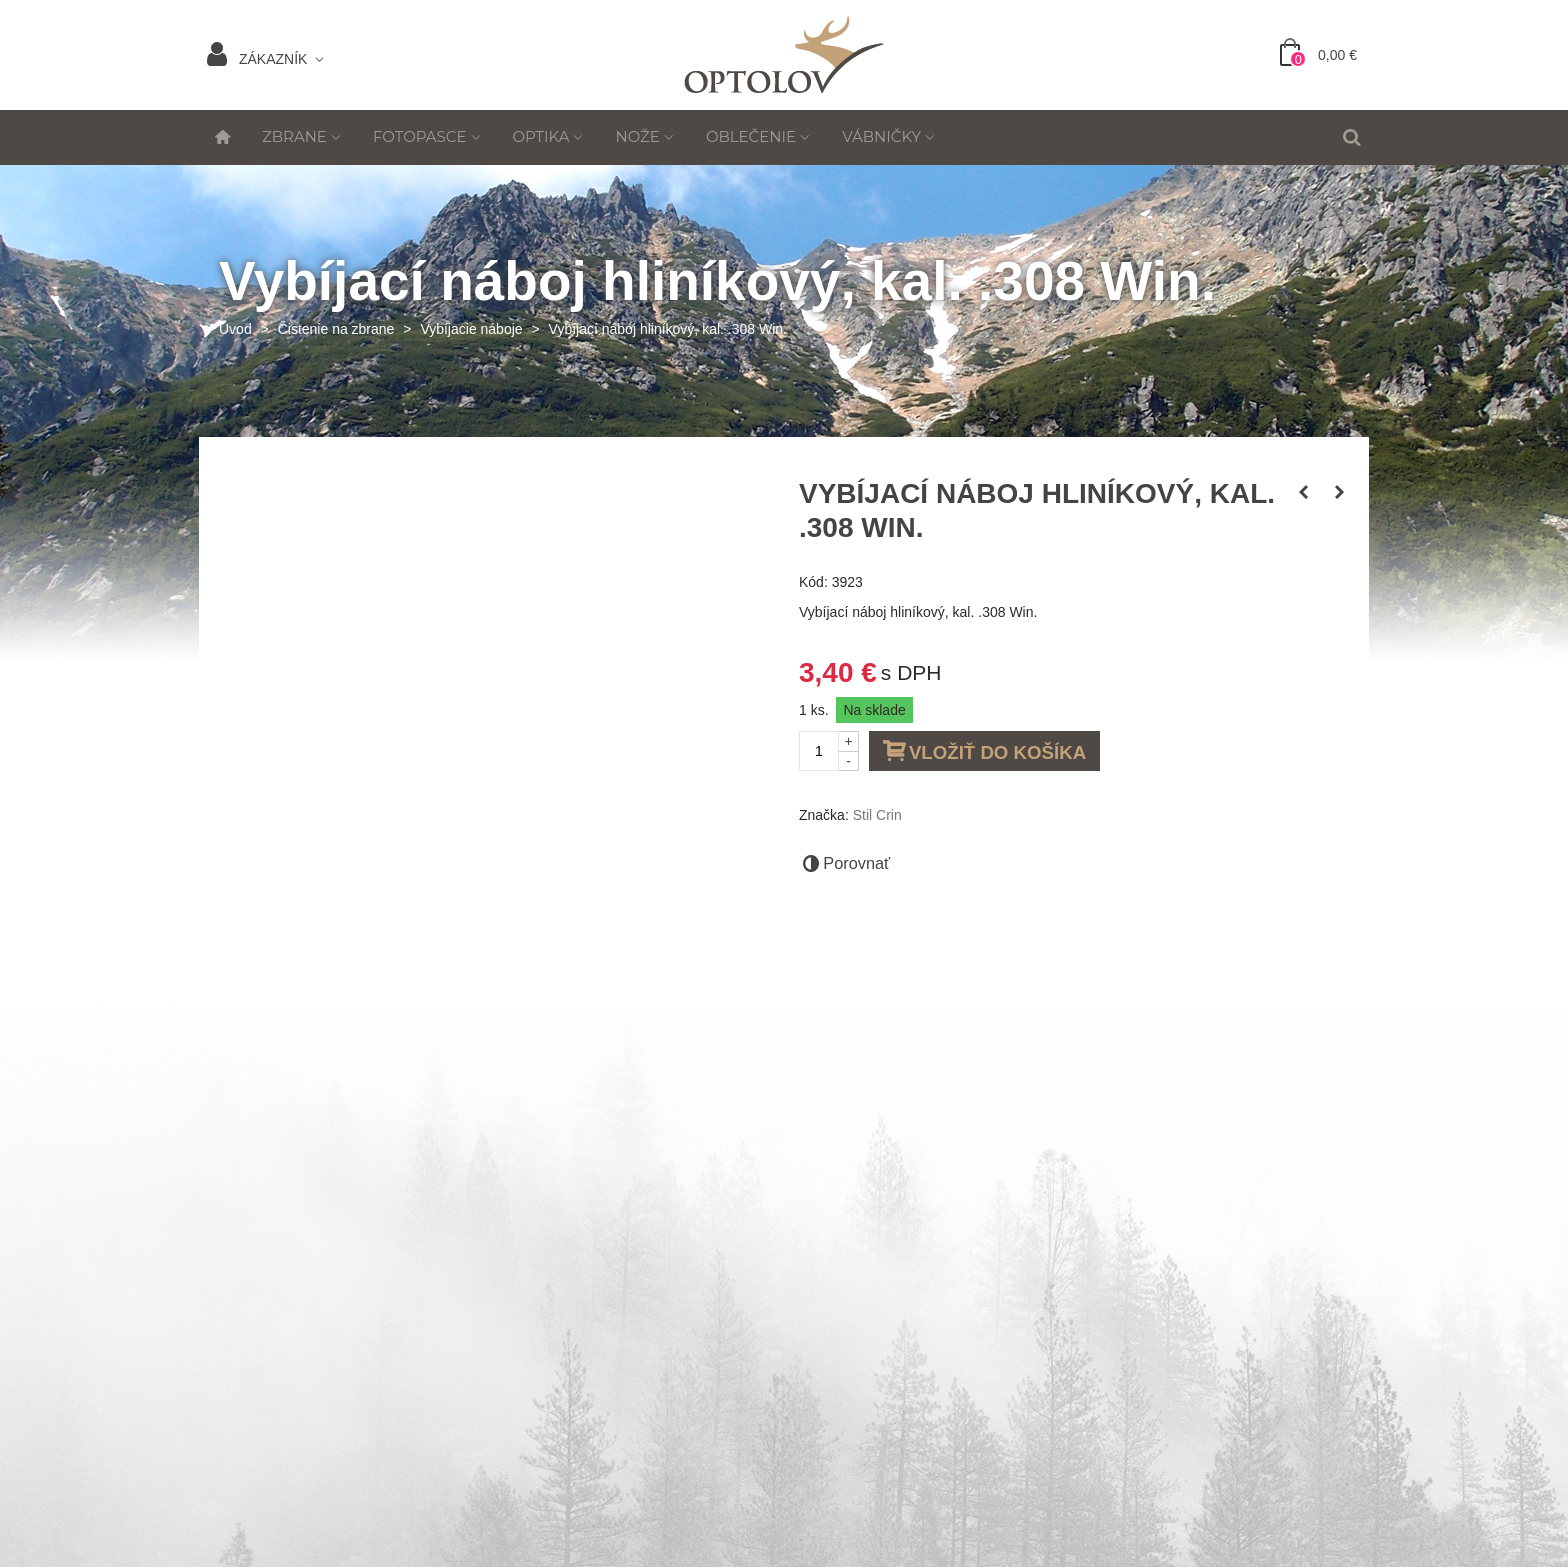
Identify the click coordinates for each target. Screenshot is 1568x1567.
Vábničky (881, 136)
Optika (541, 136)
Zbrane (294, 136)
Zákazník (257, 59)
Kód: (813, 582)
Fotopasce (420, 136)
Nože (637, 136)
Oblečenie (751, 136)
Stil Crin (877, 815)
